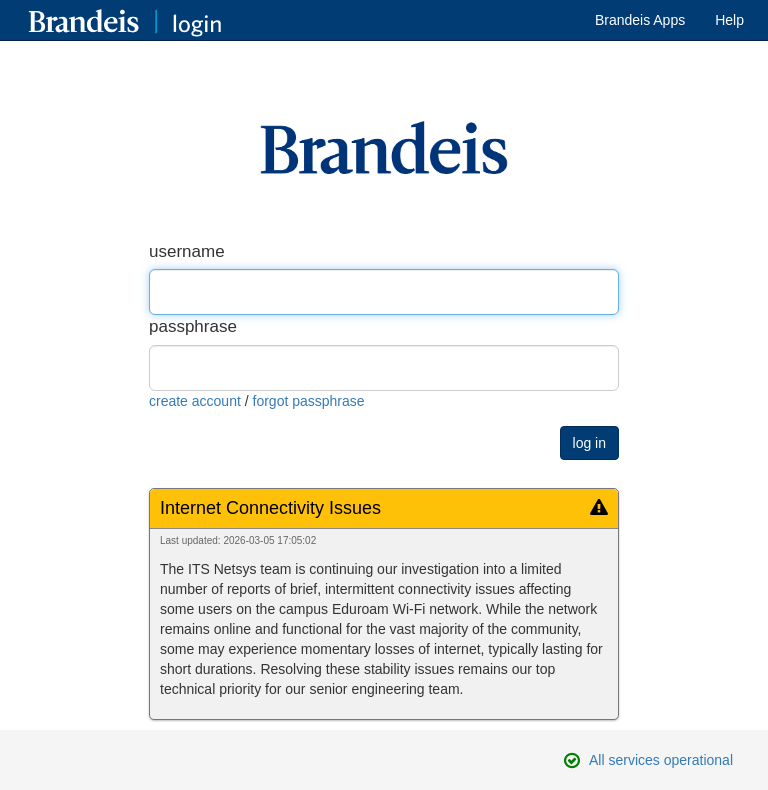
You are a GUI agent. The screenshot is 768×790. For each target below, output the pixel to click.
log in (589, 443)
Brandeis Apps (640, 20)
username (187, 251)
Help (729, 20)
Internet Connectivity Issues (270, 508)
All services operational (661, 760)
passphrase (193, 326)
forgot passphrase (309, 401)
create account (195, 401)
